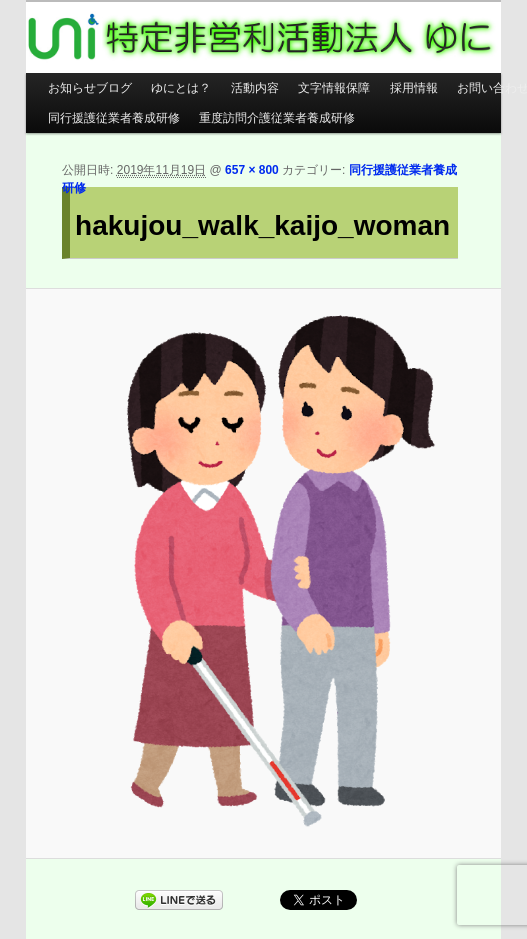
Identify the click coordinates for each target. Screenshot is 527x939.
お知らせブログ (90, 88)
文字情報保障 (334, 88)
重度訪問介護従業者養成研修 (277, 118)
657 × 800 (252, 170)
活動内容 (255, 88)
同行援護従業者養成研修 (114, 118)
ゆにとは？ (181, 88)
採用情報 (414, 88)
